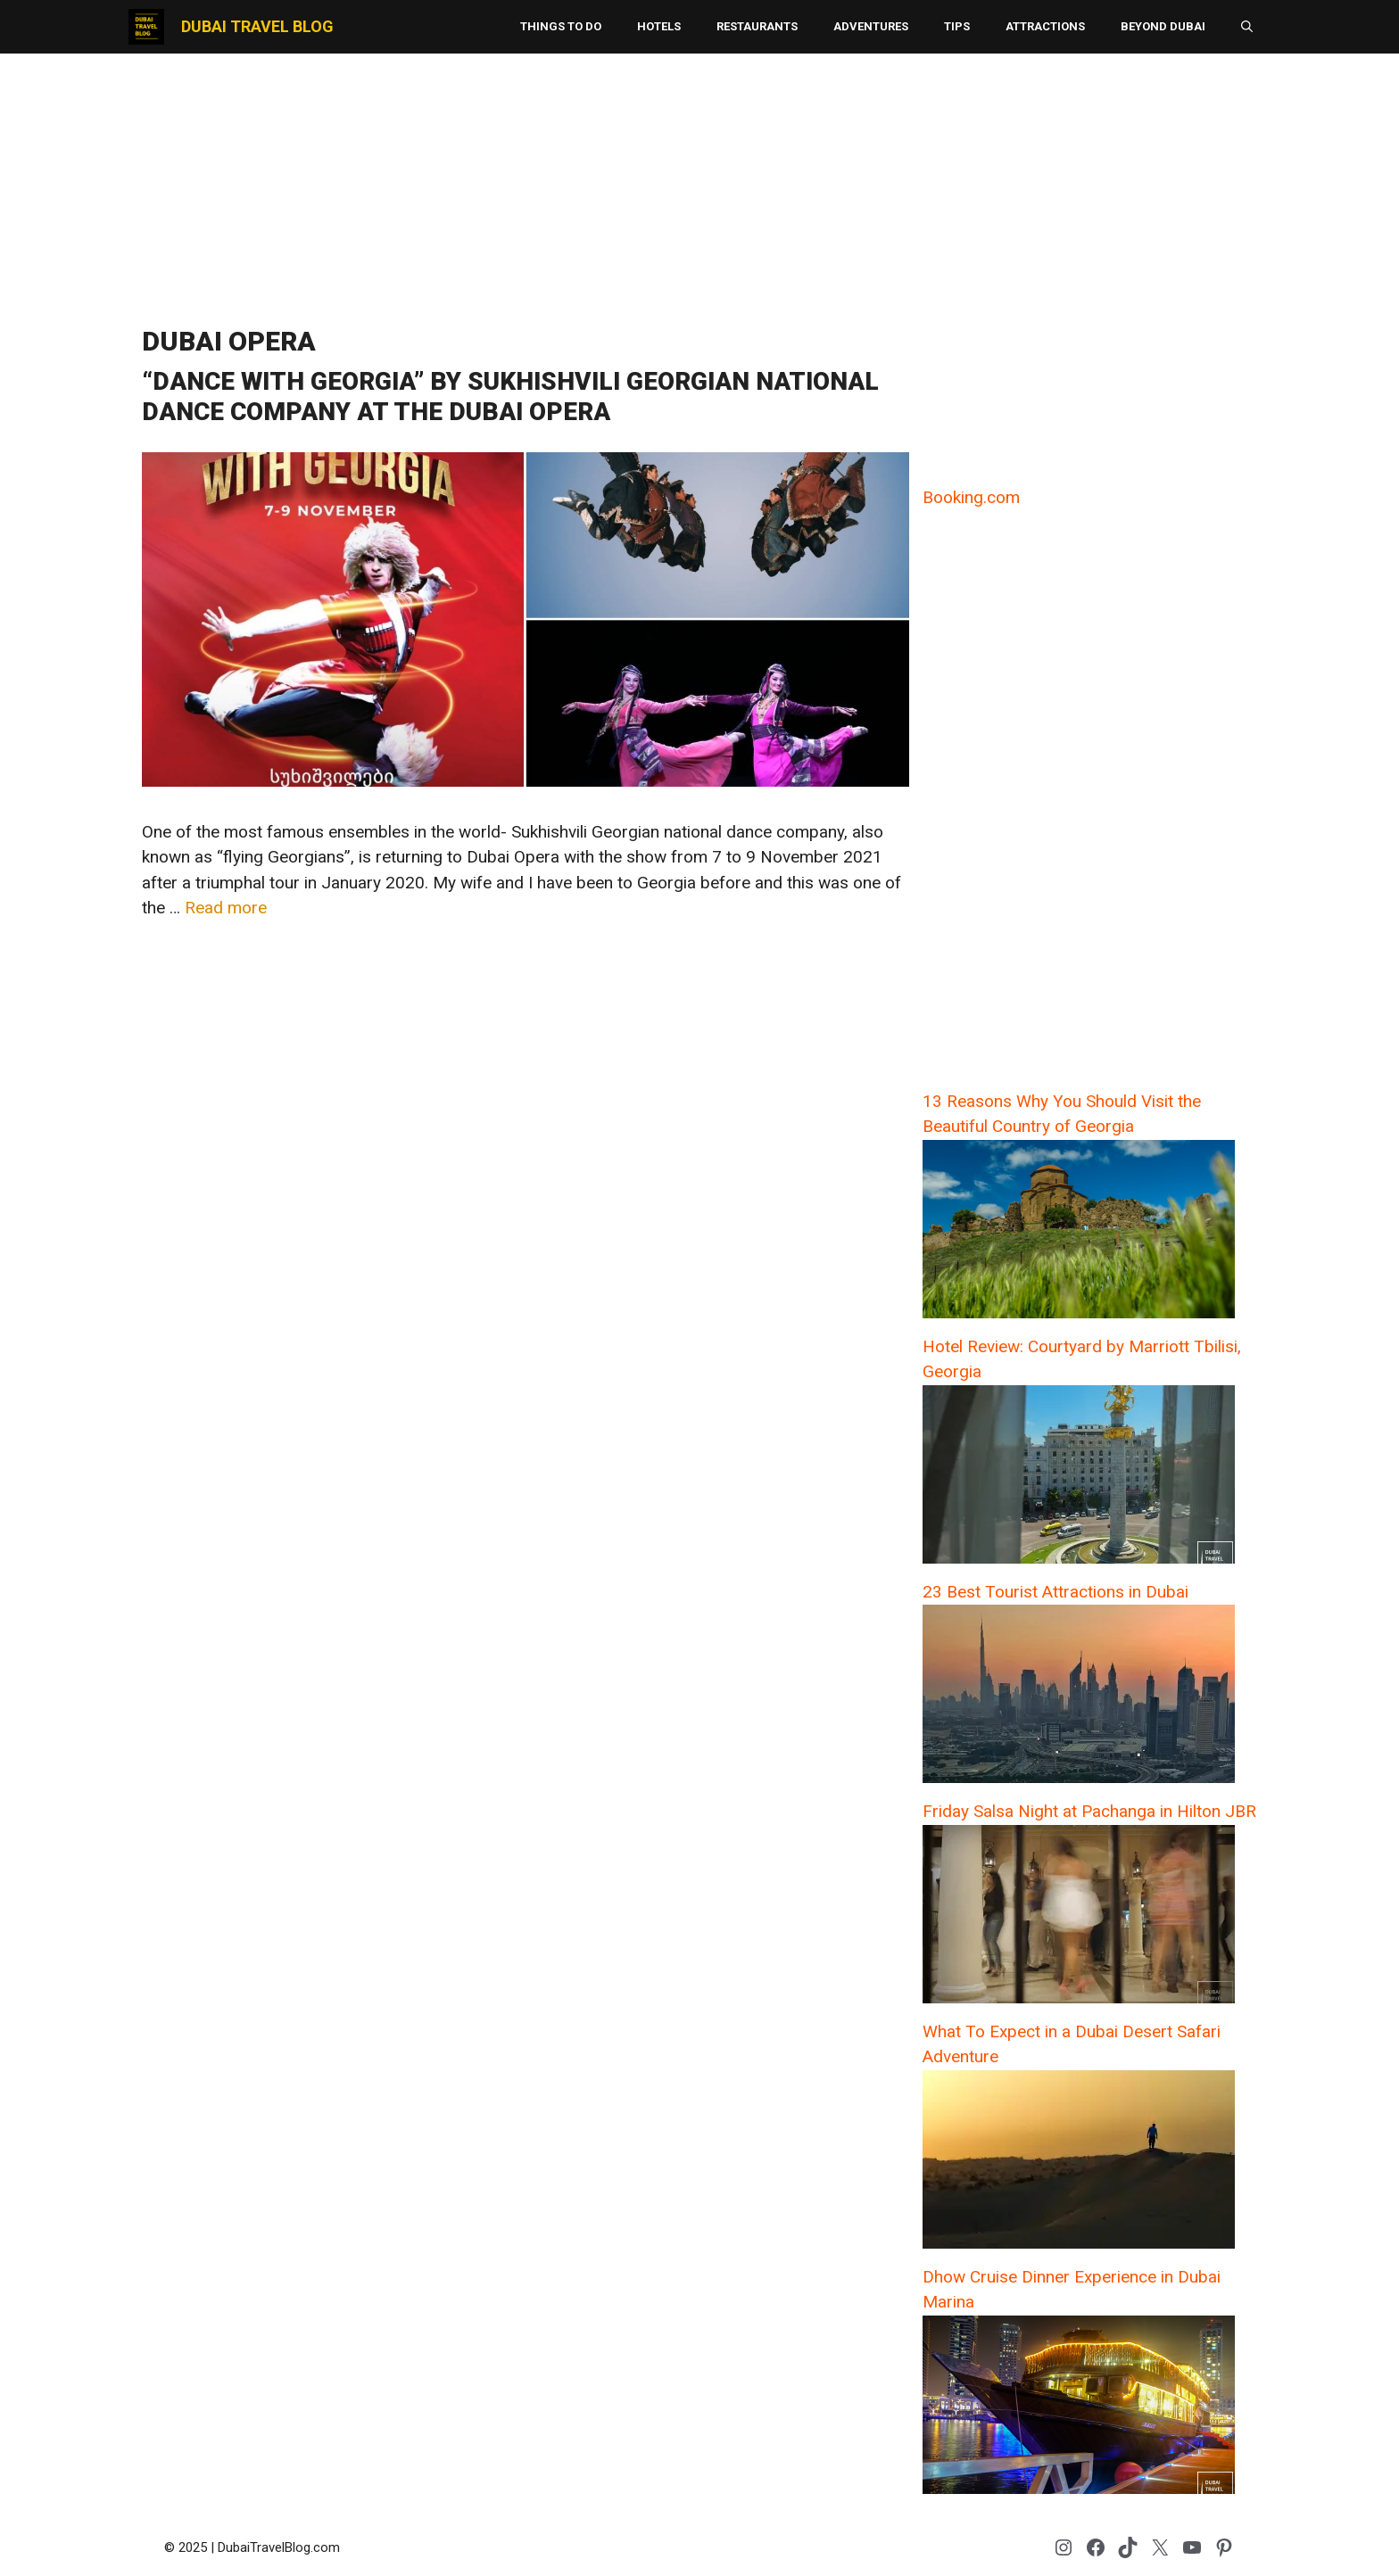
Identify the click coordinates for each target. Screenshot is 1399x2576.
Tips (957, 26)
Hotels (659, 26)
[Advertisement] (699, 183)
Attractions (1045, 26)
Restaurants (757, 26)
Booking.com (971, 497)
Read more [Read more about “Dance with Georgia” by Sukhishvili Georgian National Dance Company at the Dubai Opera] (226, 907)
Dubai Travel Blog (257, 26)
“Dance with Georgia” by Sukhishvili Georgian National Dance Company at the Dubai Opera (510, 396)
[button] (1247, 27)
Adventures (870, 26)
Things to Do (560, 26)
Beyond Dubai (1163, 26)
